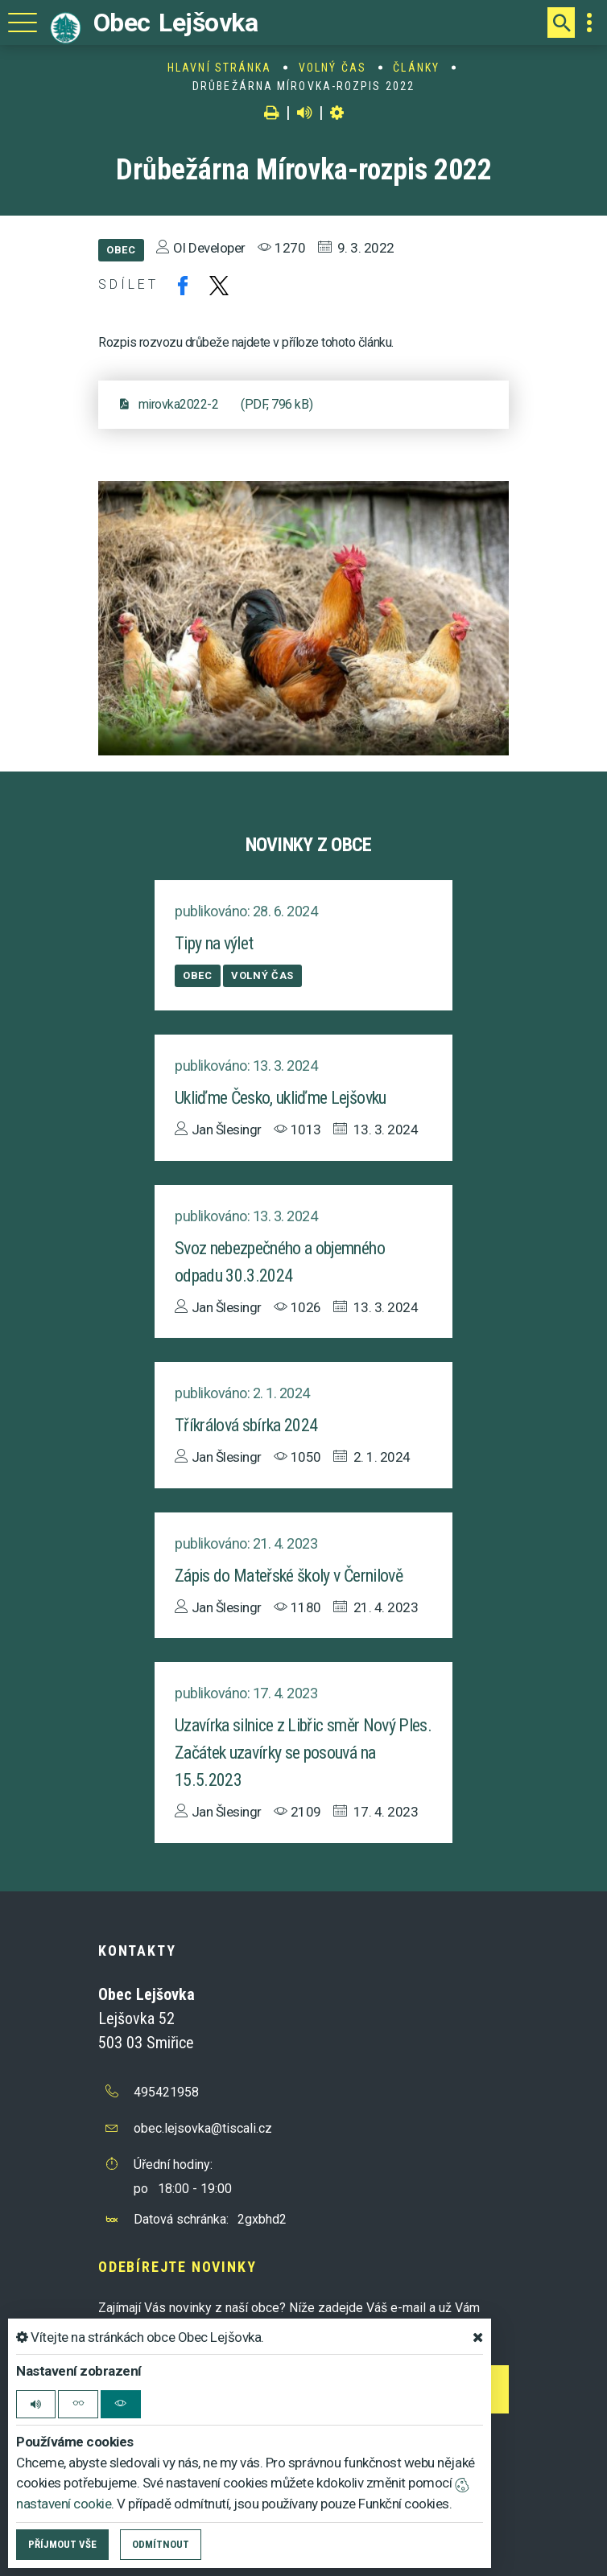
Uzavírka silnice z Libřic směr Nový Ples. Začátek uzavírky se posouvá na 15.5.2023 (303, 1752)
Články (416, 67)
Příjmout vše (62, 2544)
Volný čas (332, 67)
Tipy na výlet (214, 943)
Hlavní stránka (219, 67)
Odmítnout (160, 2544)
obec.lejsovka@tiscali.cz (203, 2128)
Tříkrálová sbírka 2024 (246, 1425)
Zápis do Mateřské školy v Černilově (289, 1576)
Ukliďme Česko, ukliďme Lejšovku (280, 1098)
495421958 (166, 2092)
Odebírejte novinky (177, 2266)
